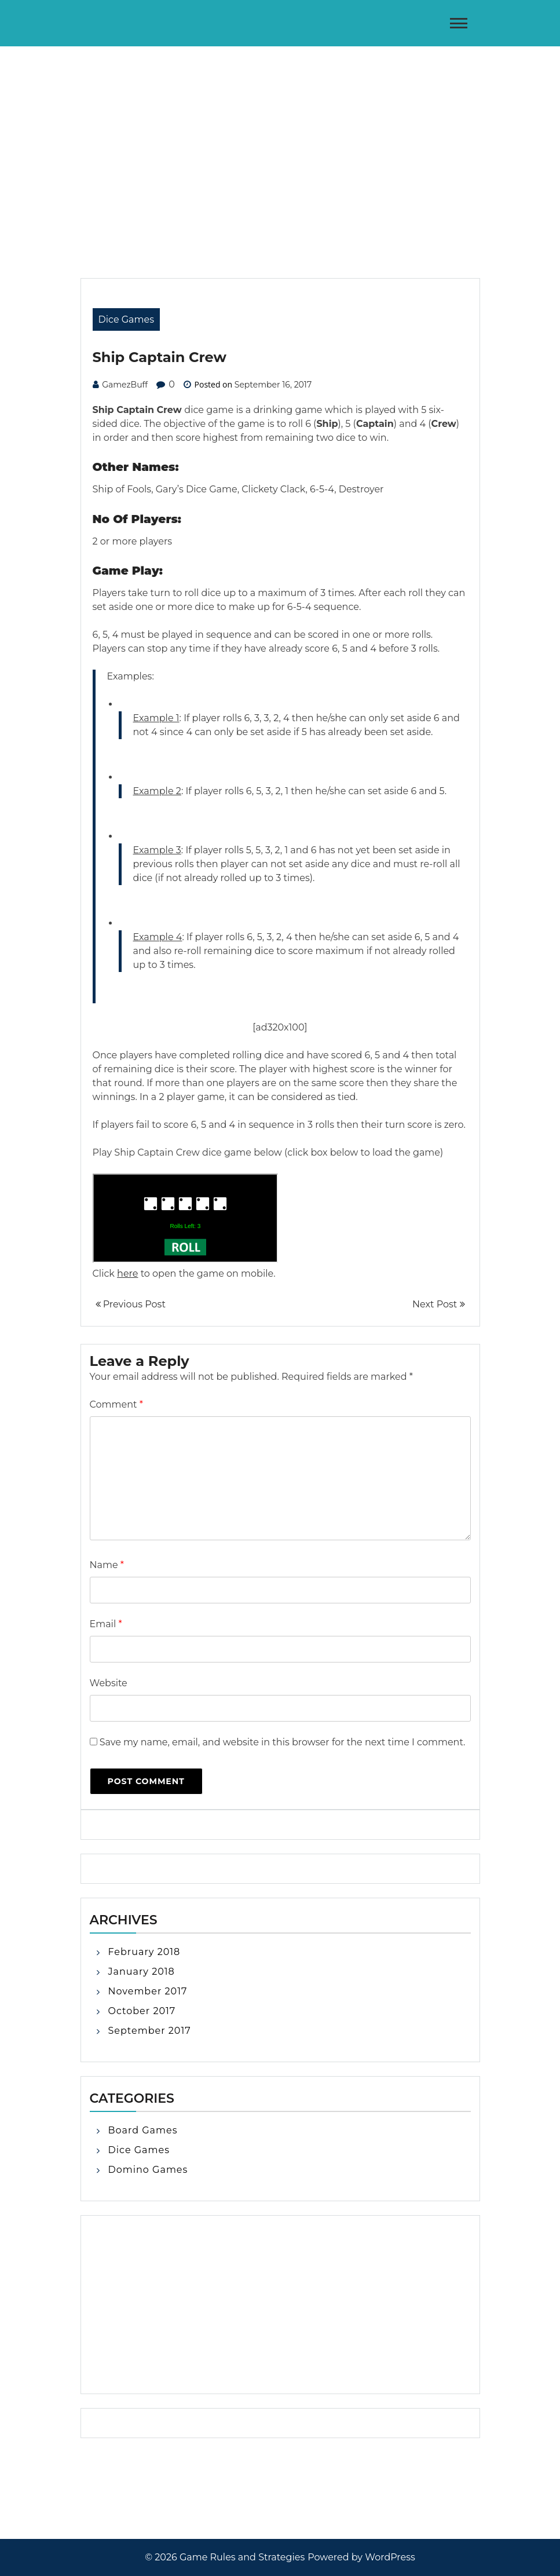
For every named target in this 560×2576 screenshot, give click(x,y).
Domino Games (148, 2169)
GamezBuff (125, 384)
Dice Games (126, 319)
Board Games (143, 2130)
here (127, 1273)
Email (106, 1623)
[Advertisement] (280, 133)
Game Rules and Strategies (242, 2557)
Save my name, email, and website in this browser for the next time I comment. (283, 1742)
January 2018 (141, 1971)
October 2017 (142, 2010)
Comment (116, 1404)
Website (108, 1683)
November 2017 (148, 1991)
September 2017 (149, 2030)
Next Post (438, 1304)
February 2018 (144, 1951)
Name (107, 1564)
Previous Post (131, 1304)
